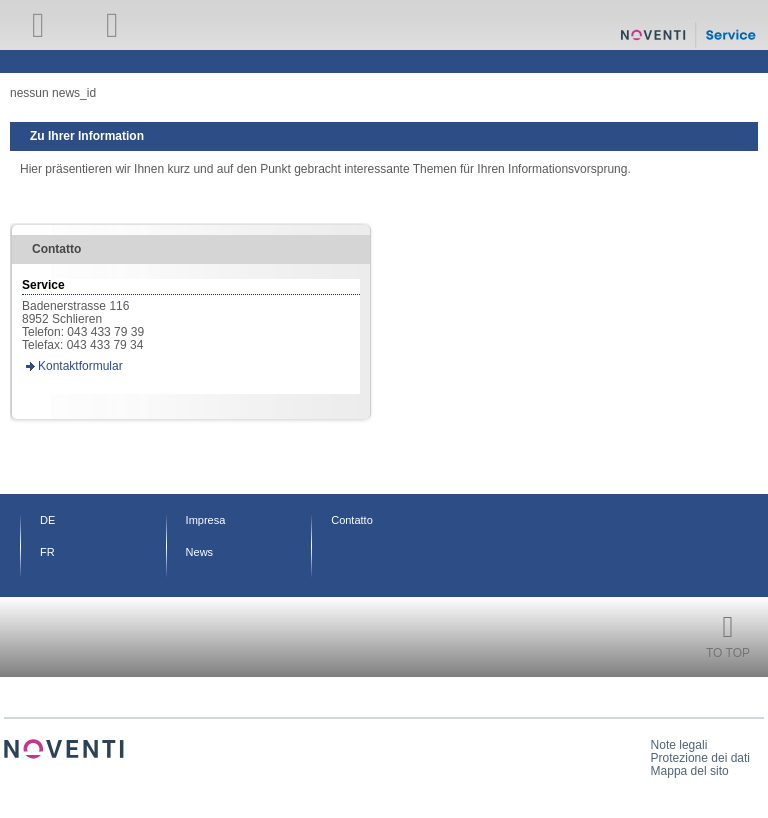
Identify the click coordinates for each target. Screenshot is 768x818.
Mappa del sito (690, 771)
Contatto (352, 520)
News (200, 552)
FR (47, 552)
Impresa (206, 520)
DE (47, 520)
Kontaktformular (80, 366)
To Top (728, 653)
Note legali (679, 745)
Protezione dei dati (700, 758)
